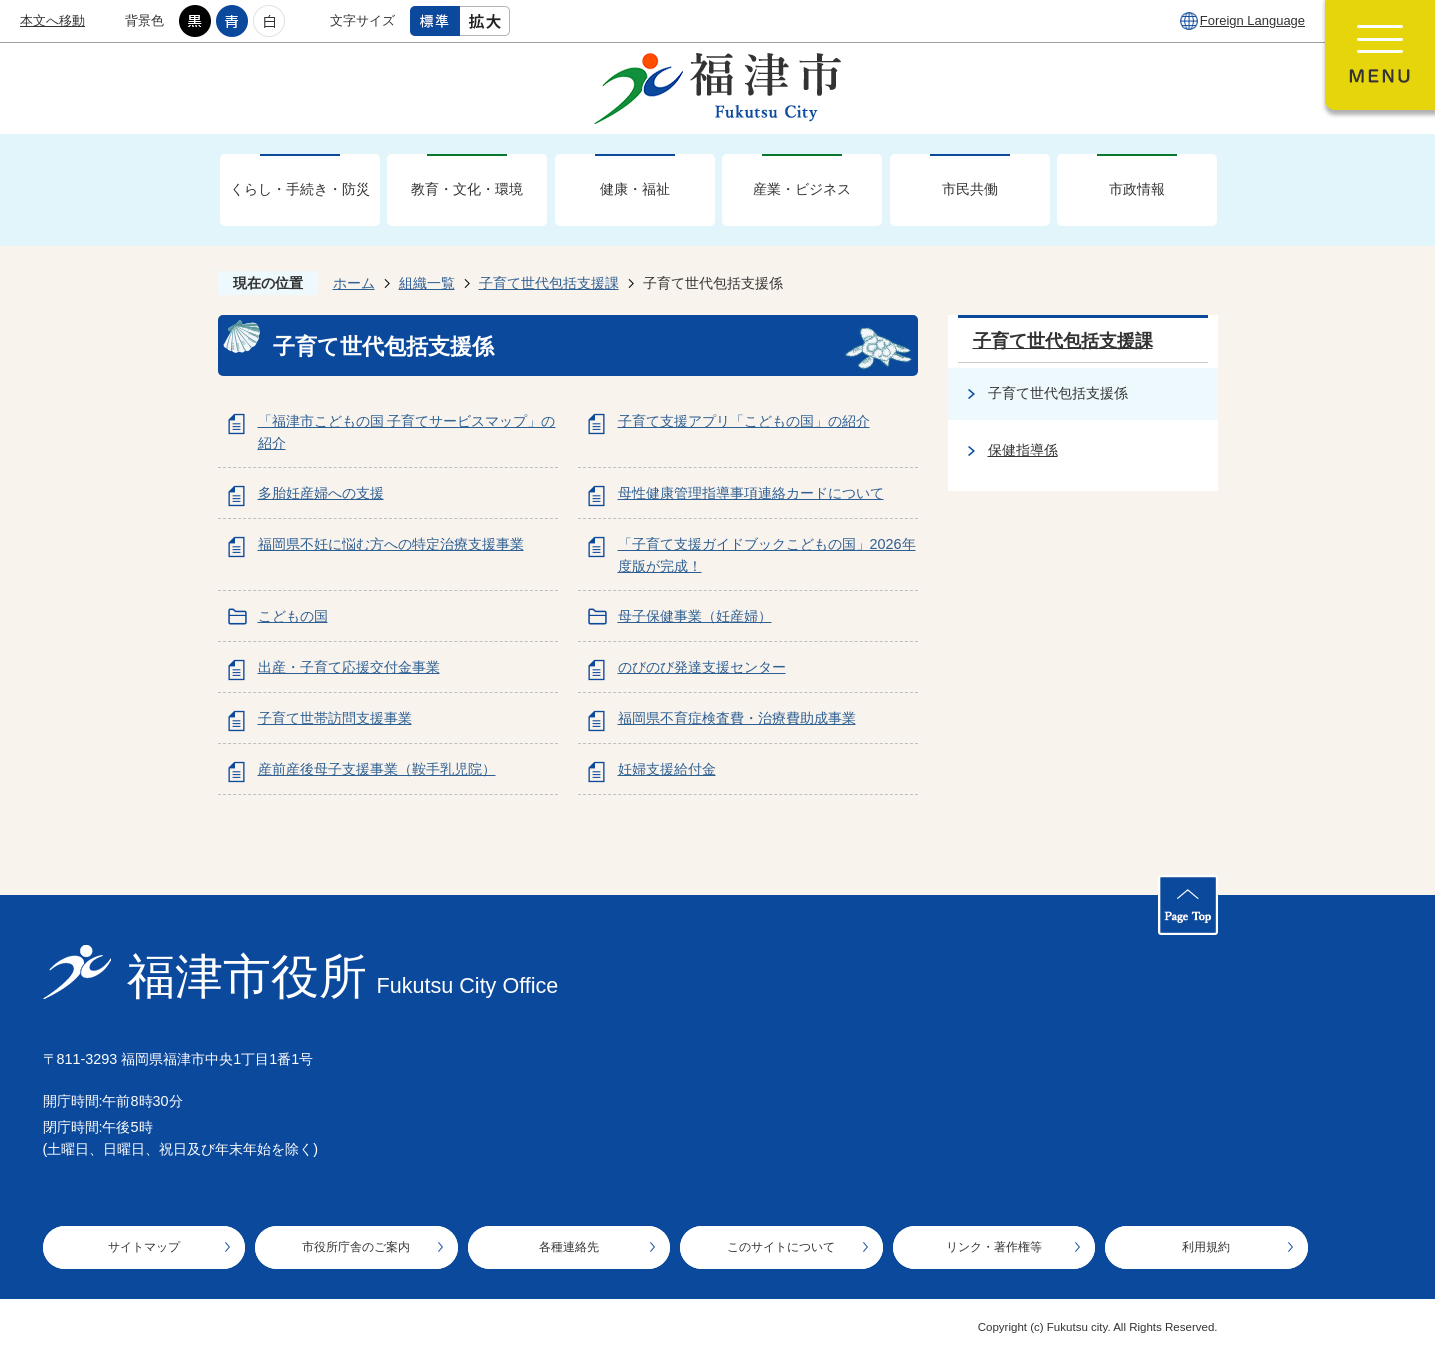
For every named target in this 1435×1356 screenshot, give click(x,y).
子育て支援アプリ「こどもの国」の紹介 (744, 421)
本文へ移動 (52, 20)
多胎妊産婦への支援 (321, 493)
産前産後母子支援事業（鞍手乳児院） (377, 769)
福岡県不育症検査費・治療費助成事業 (737, 718)
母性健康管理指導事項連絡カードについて (751, 493)
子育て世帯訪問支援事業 (335, 718)
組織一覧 (427, 283)
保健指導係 (1023, 450)
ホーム (354, 283)
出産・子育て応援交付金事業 (349, 667)
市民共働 (970, 189)
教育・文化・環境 (467, 189)
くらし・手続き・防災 (300, 189)
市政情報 (1137, 189)
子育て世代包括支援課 (549, 283)
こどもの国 (293, 616)
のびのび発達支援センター (702, 667)
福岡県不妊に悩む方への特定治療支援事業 (391, 544)
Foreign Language (1252, 20)
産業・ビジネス (802, 189)
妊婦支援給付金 (667, 769)
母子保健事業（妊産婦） (695, 616)
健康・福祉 (635, 189)
